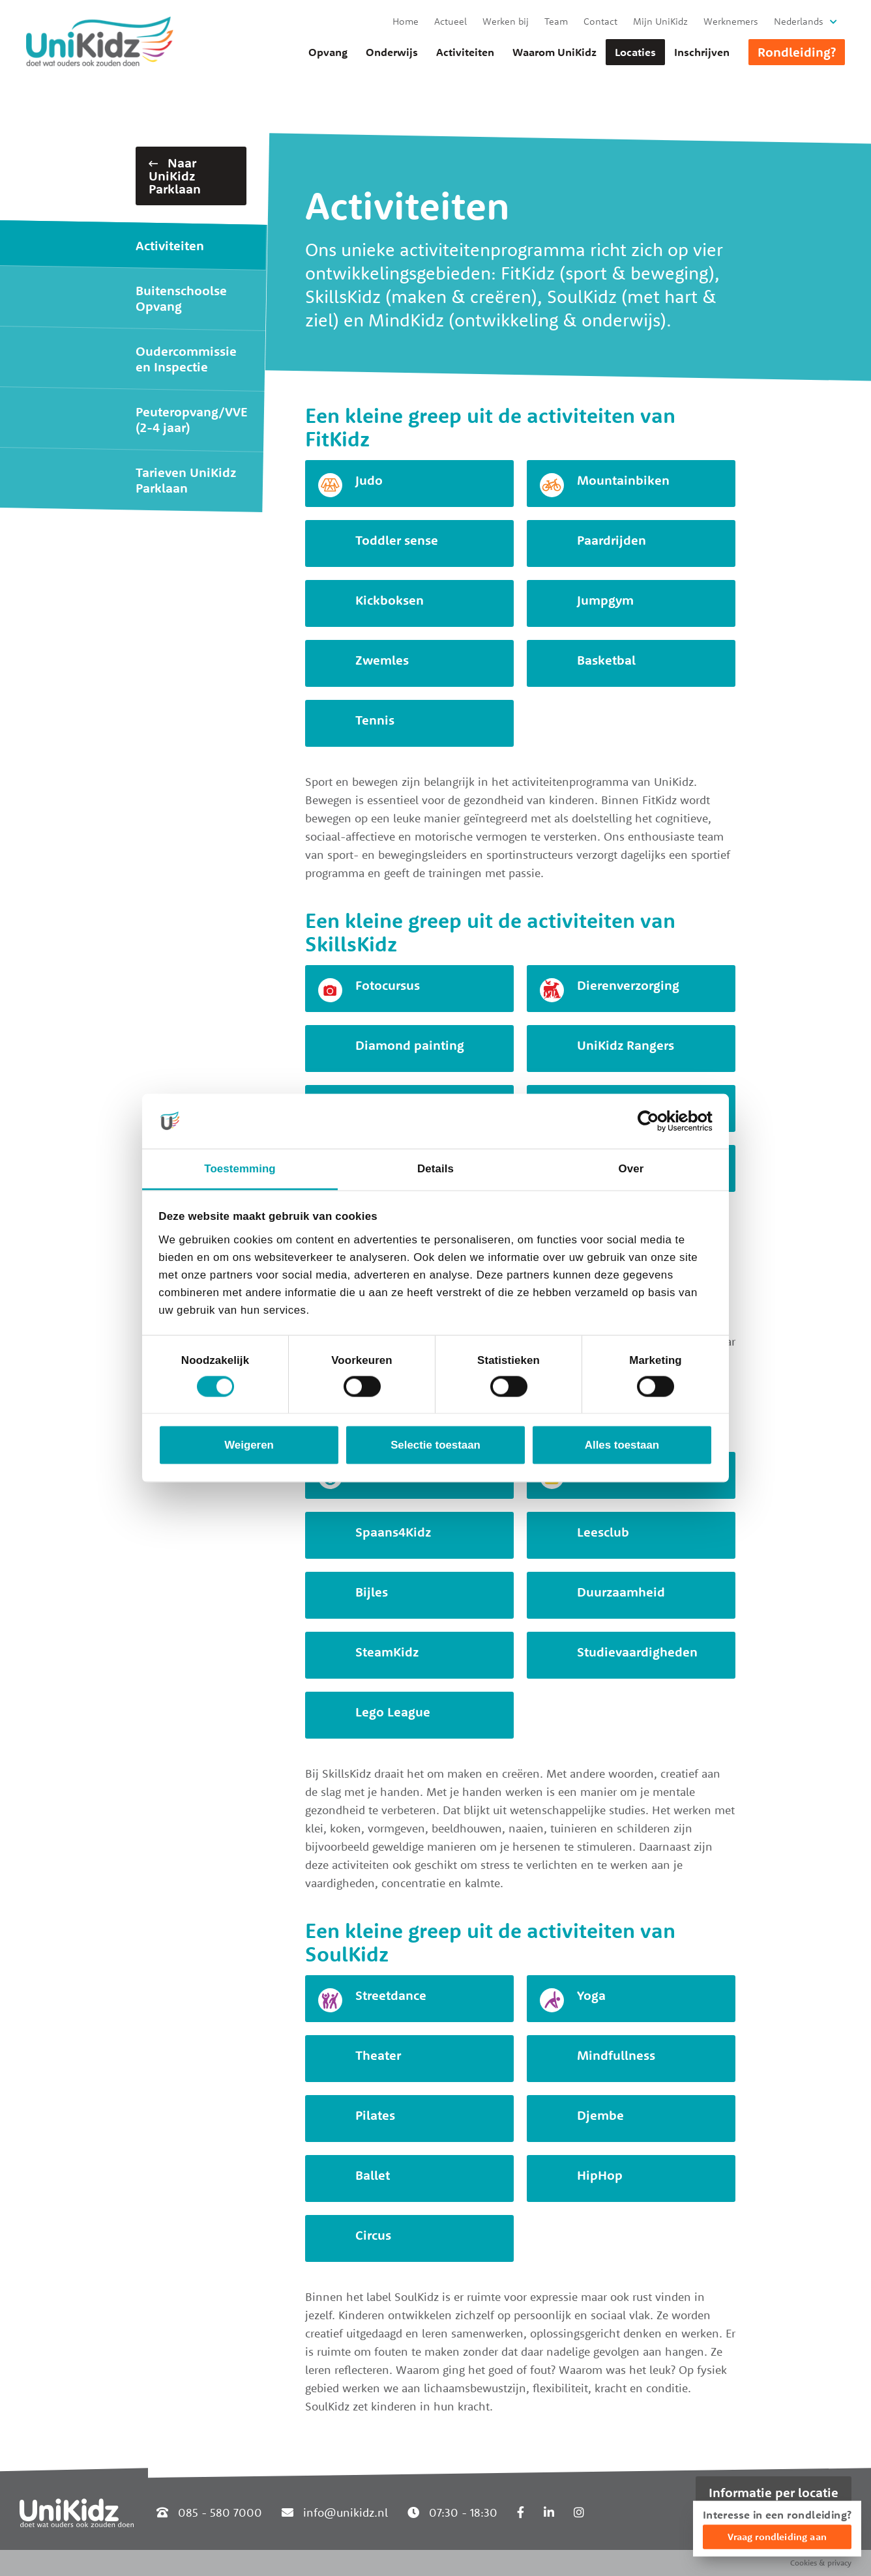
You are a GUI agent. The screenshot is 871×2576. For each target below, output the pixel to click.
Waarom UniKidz (554, 52)
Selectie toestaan (435, 1445)
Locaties (635, 52)
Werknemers (730, 21)
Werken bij (505, 21)
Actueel (450, 21)
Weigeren (249, 1445)
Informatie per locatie (773, 2492)
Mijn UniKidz (660, 21)
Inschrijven (702, 52)
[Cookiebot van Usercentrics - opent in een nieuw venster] (655, 1121)
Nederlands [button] (798, 21)
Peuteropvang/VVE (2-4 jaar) (192, 419)
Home (405, 21)
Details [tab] (435, 1169)
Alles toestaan (622, 1445)
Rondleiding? (797, 52)
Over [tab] (631, 1169)
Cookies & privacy (820, 2563)
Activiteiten (465, 52)
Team (556, 21)
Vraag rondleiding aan (777, 2536)
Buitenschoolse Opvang (181, 298)
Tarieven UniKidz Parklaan (186, 480)
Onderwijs (392, 52)
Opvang (327, 52)
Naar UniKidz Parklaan (175, 175)
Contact (600, 21)
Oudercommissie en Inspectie (186, 359)
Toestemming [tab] (239, 1169)
